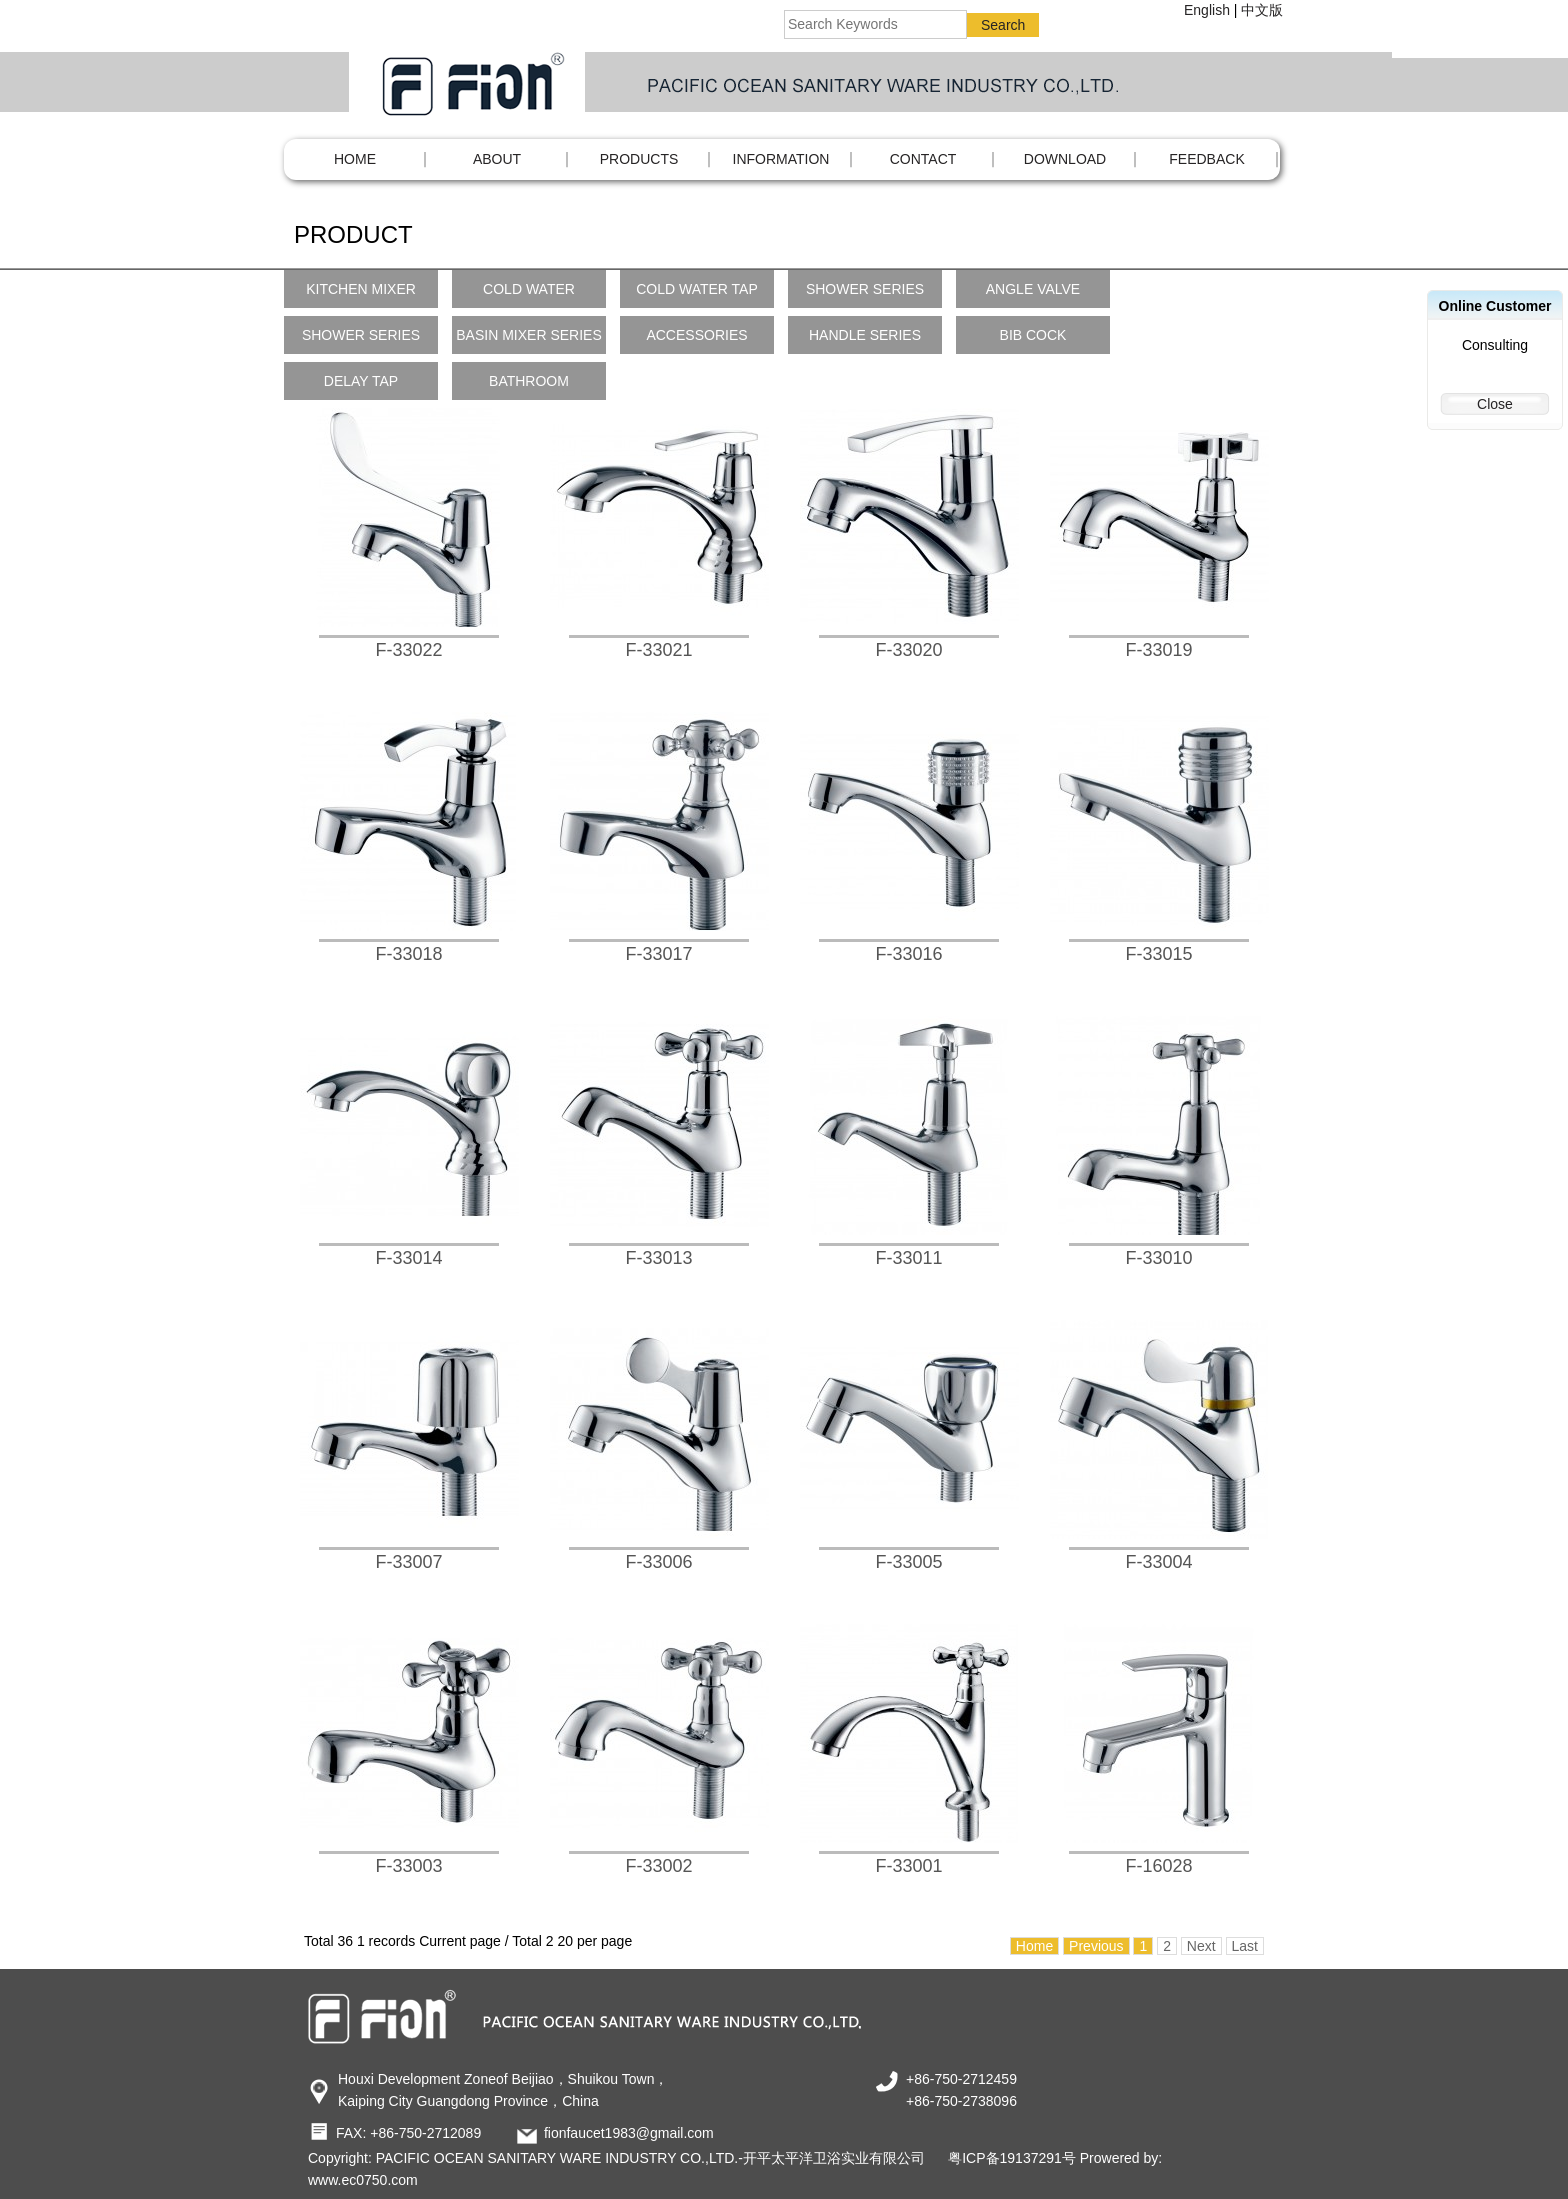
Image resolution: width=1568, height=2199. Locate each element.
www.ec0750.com (363, 2180)
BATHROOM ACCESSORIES (528, 386)
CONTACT (923, 159)
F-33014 (408, 1258)
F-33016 (908, 954)
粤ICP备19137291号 (1012, 2158)
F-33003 (408, 1866)
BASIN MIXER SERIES (528, 335)
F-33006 (658, 1562)
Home (355, 159)
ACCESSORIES (696, 335)
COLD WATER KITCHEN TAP (529, 294)
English (1207, 10)
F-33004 (1158, 1562)
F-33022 (408, 650)
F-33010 (1158, 1258)
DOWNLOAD (1065, 159)
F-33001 (908, 1866)
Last (1245, 1946)
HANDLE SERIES (865, 335)
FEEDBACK (1206, 159)
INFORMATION (781, 159)
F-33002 (658, 1866)
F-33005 (908, 1562)
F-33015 (1158, 954)
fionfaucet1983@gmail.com (629, 2133)
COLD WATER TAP (697, 289)
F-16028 (1158, 1866)
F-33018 (408, 954)
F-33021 (658, 650)
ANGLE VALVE (1033, 289)
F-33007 (408, 1562)
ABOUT (497, 159)
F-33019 (1158, 650)
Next (1201, 1946)
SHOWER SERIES (865, 289)
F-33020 (908, 650)
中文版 (1262, 10)
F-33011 (908, 1258)
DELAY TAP (361, 381)
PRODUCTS (639, 159)
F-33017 (658, 954)
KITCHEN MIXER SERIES (361, 294)
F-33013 (658, 1258)
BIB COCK (1033, 335)
